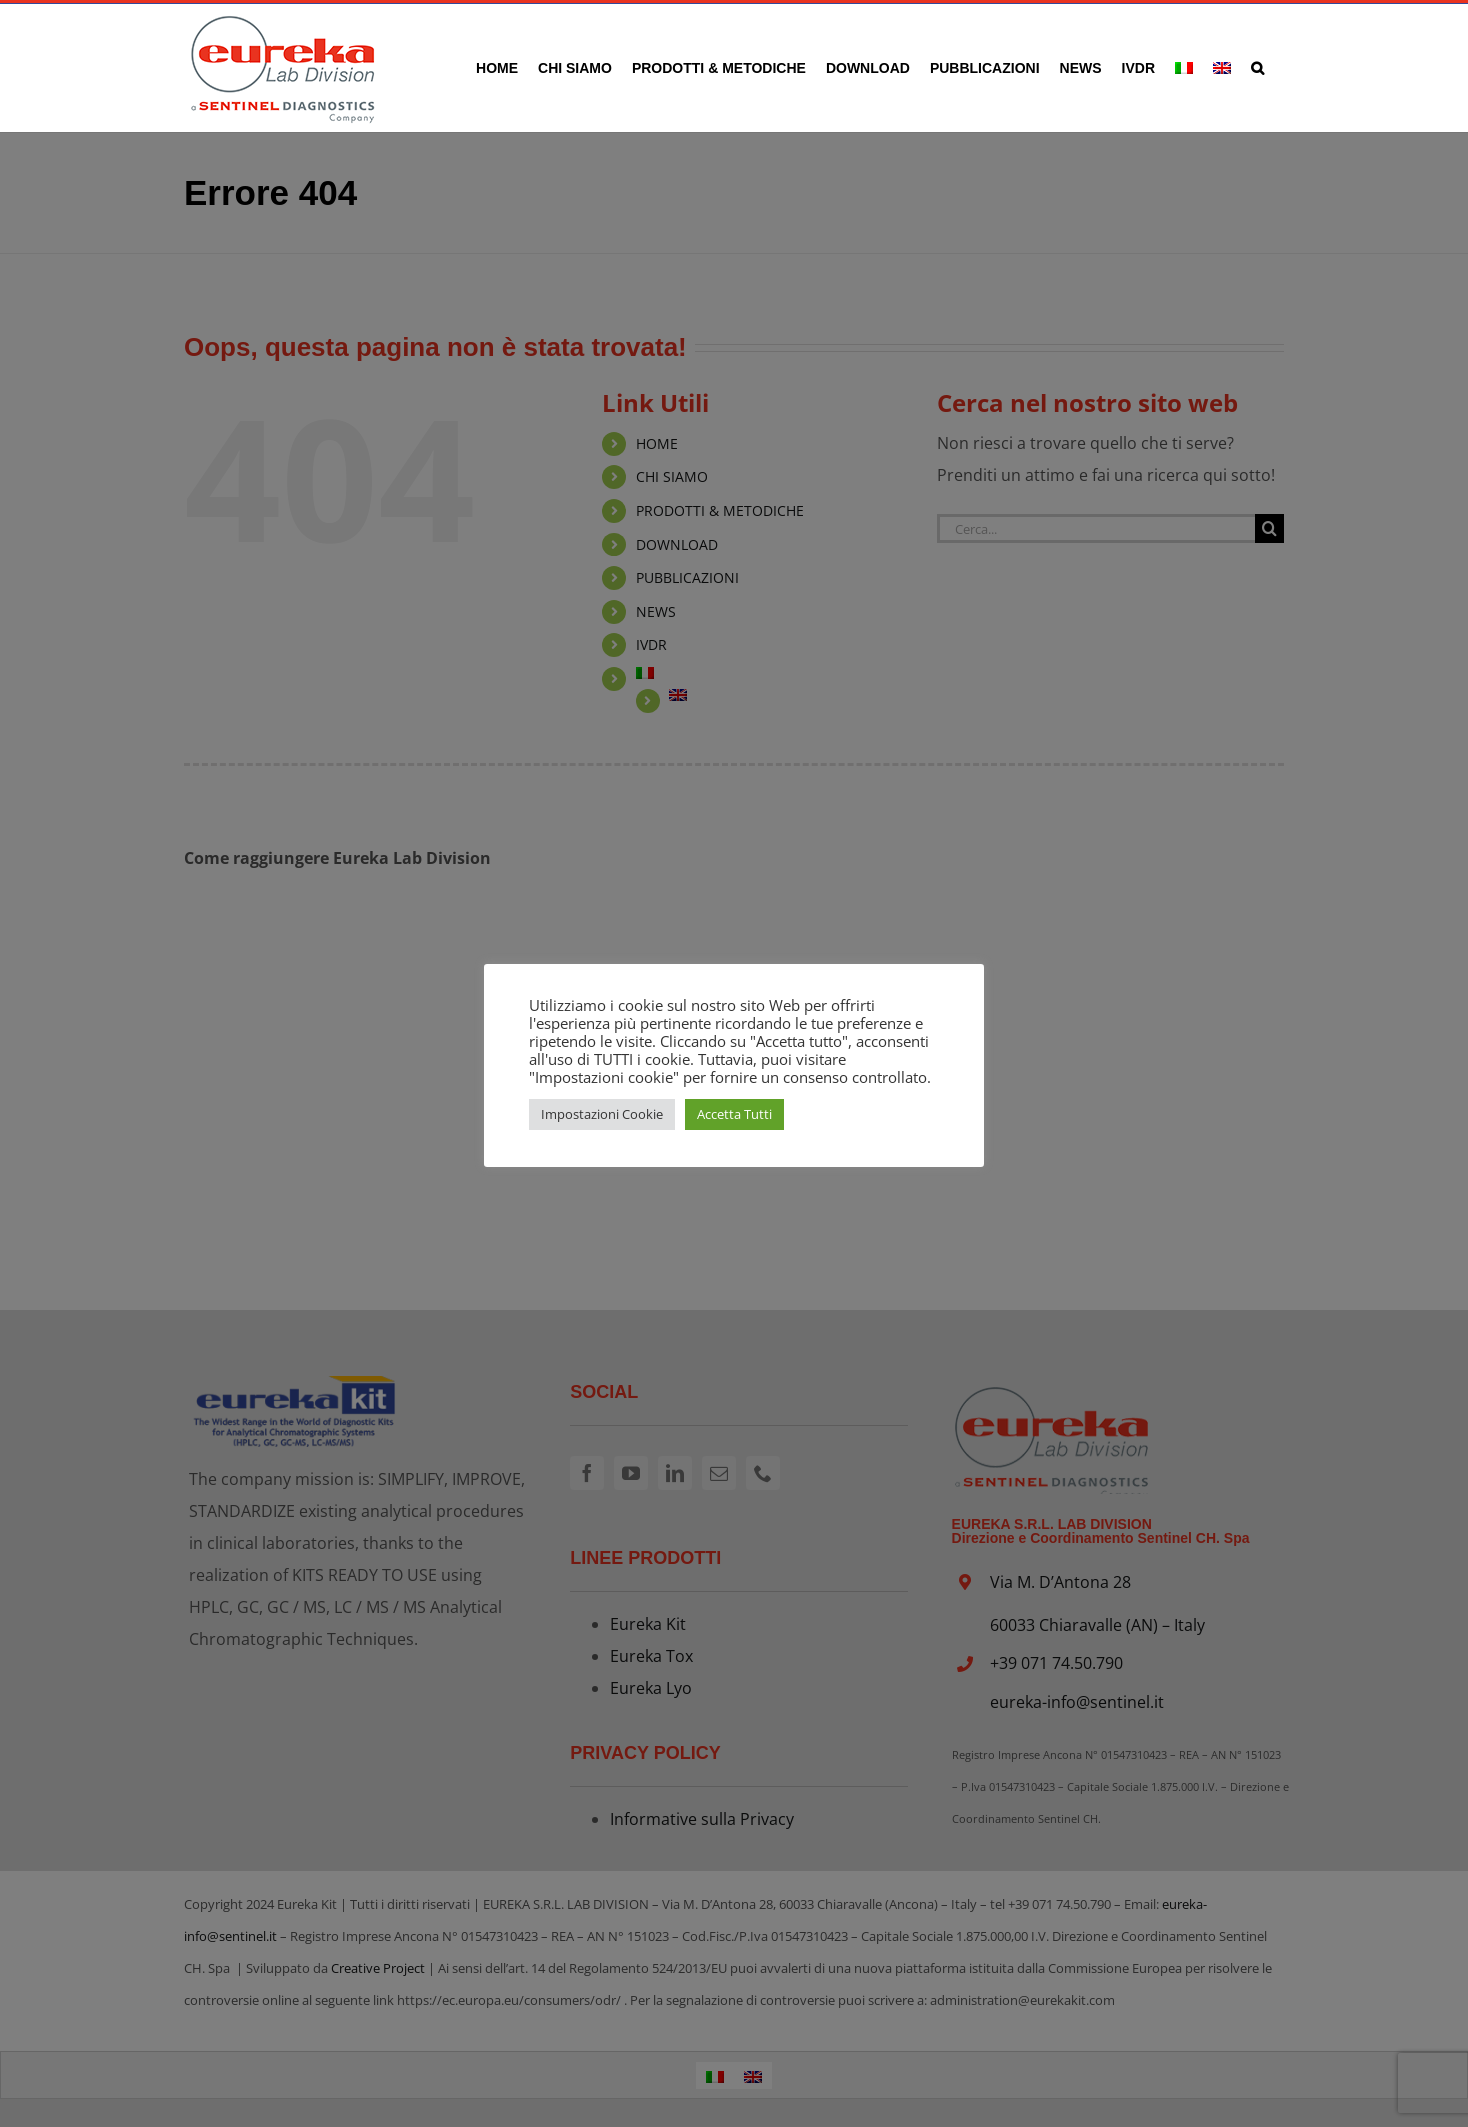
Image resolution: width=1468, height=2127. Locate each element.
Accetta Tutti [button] (734, 1114)
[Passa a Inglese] (1222, 67)
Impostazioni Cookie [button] (602, 1114)
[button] (1257, 67)
